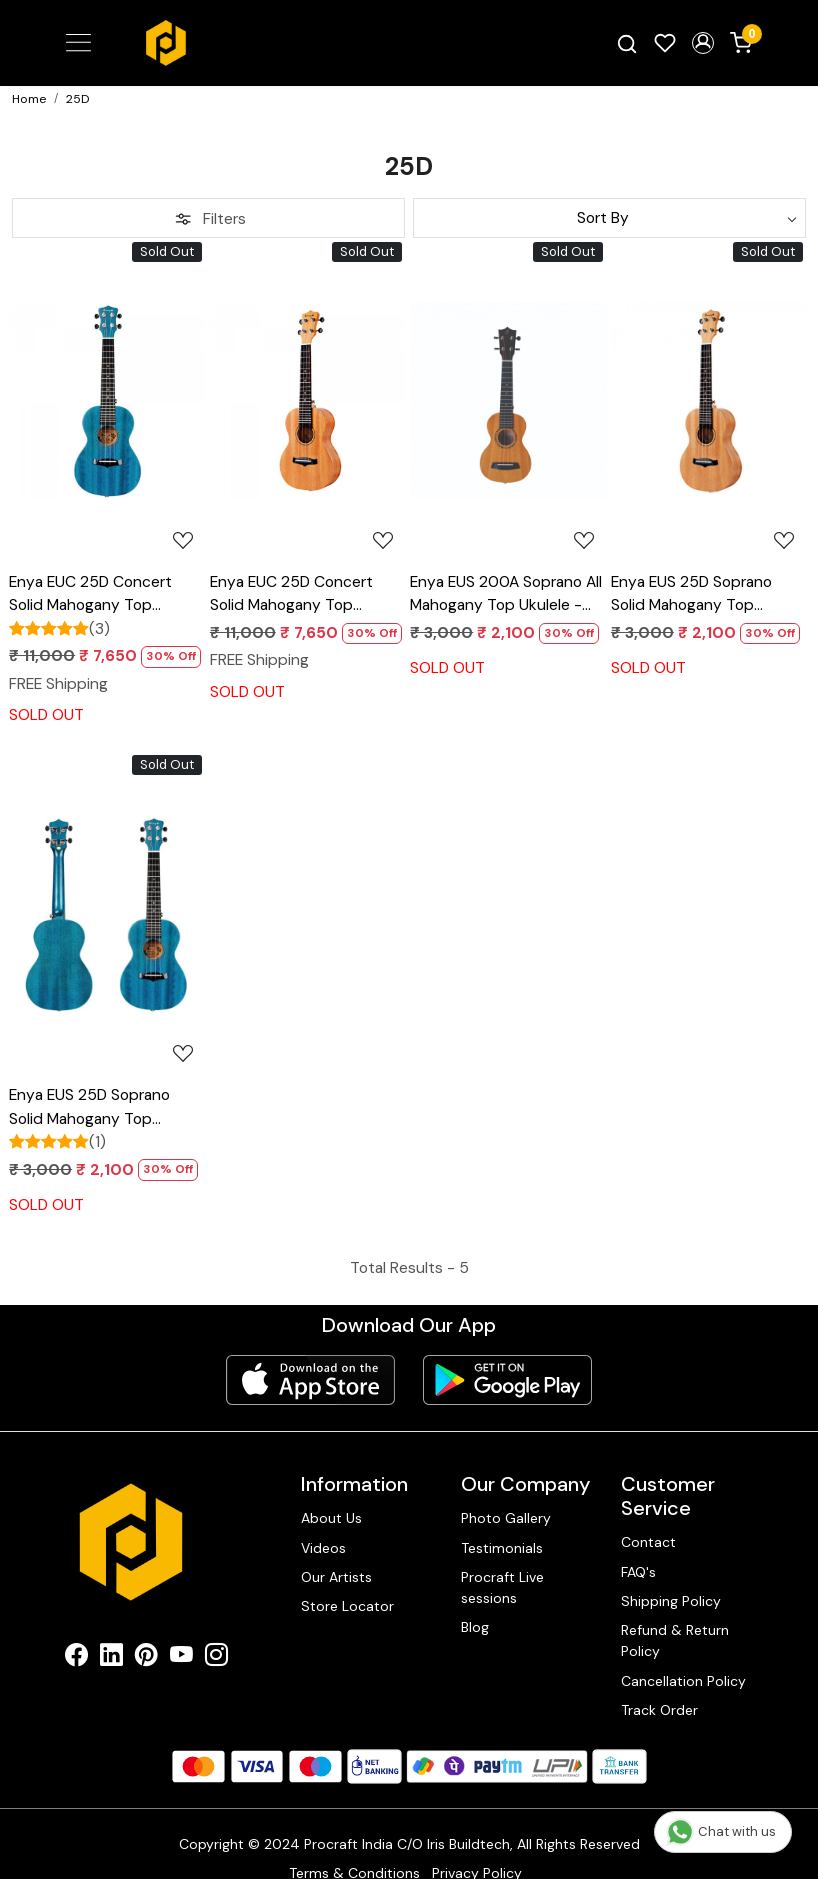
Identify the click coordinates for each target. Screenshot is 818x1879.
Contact (648, 1542)
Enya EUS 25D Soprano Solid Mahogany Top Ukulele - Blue (89, 1108)
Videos (323, 1548)
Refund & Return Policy (675, 1640)
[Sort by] (609, 218)
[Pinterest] (146, 1658)
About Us (331, 1518)
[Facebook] (76, 1658)
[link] (627, 43)
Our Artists (336, 1577)
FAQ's (638, 1572)
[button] (703, 43)
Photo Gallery (506, 1518)
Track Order (659, 1710)
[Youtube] (181, 1658)
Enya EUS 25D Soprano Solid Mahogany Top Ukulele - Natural (691, 595)
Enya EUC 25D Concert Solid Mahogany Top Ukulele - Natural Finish (291, 595)
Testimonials (502, 1548)
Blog (475, 1627)
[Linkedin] (111, 1658)
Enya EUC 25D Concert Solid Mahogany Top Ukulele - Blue (90, 595)
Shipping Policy (671, 1601)
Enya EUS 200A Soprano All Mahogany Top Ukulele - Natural (506, 595)
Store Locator (347, 1606)
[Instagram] (216, 1658)
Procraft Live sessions (502, 1587)
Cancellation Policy (683, 1681)
